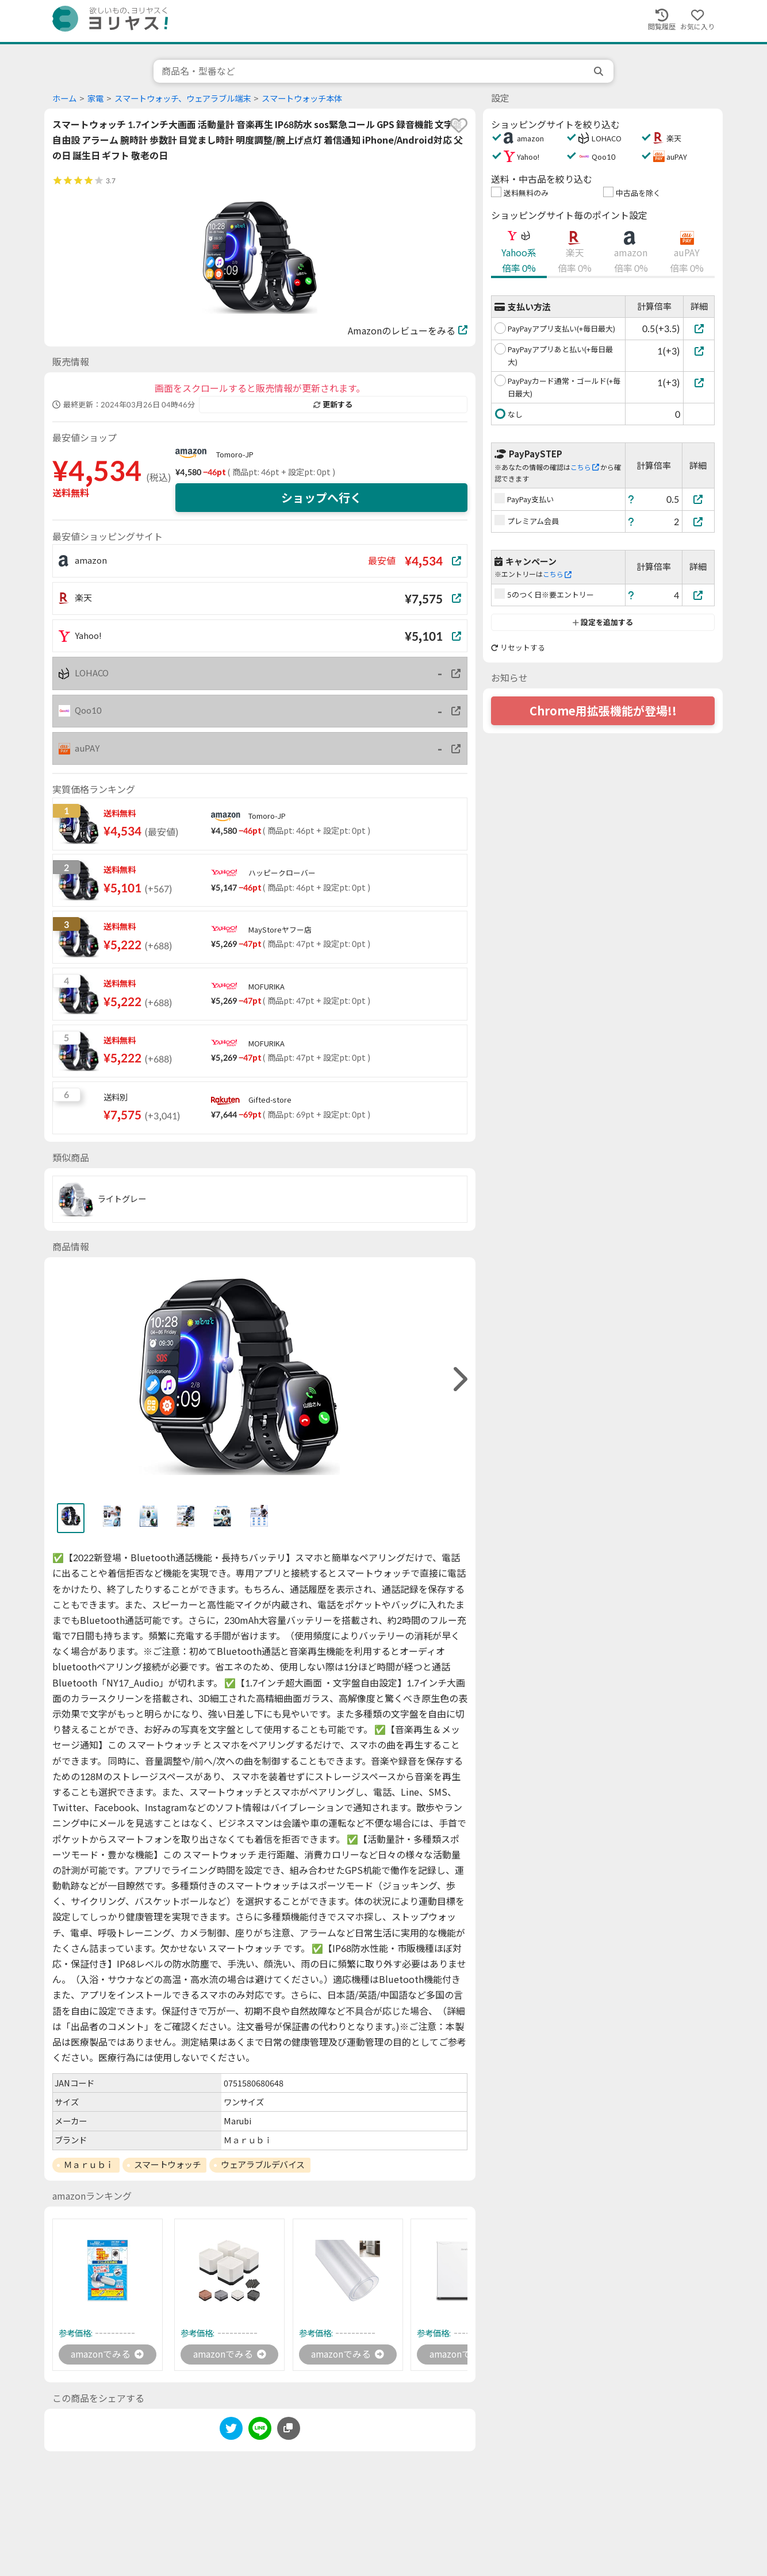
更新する (332, 404)
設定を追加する (603, 622)
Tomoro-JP (235, 454)
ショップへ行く (321, 498)
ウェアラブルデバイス (263, 2164)
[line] (260, 2430)
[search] (599, 71)
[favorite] (458, 125)
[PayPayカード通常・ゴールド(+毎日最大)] (699, 382)
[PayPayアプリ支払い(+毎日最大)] (699, 328)
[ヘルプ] (631, 499)
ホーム (64, 98)
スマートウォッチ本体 (302, 98)
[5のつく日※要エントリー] (698, 595)
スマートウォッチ (167, 2164)
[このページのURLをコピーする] (288, 2428)
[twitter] (231, 2430)
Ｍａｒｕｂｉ (89, 2164)
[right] (458, 1379)
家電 (95, 98)
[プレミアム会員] (698, 521)
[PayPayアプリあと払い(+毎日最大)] (699, 351)
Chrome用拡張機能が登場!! (603, 711)
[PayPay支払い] (698, 499)
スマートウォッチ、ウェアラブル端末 (182, 98)
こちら (584, 467)
